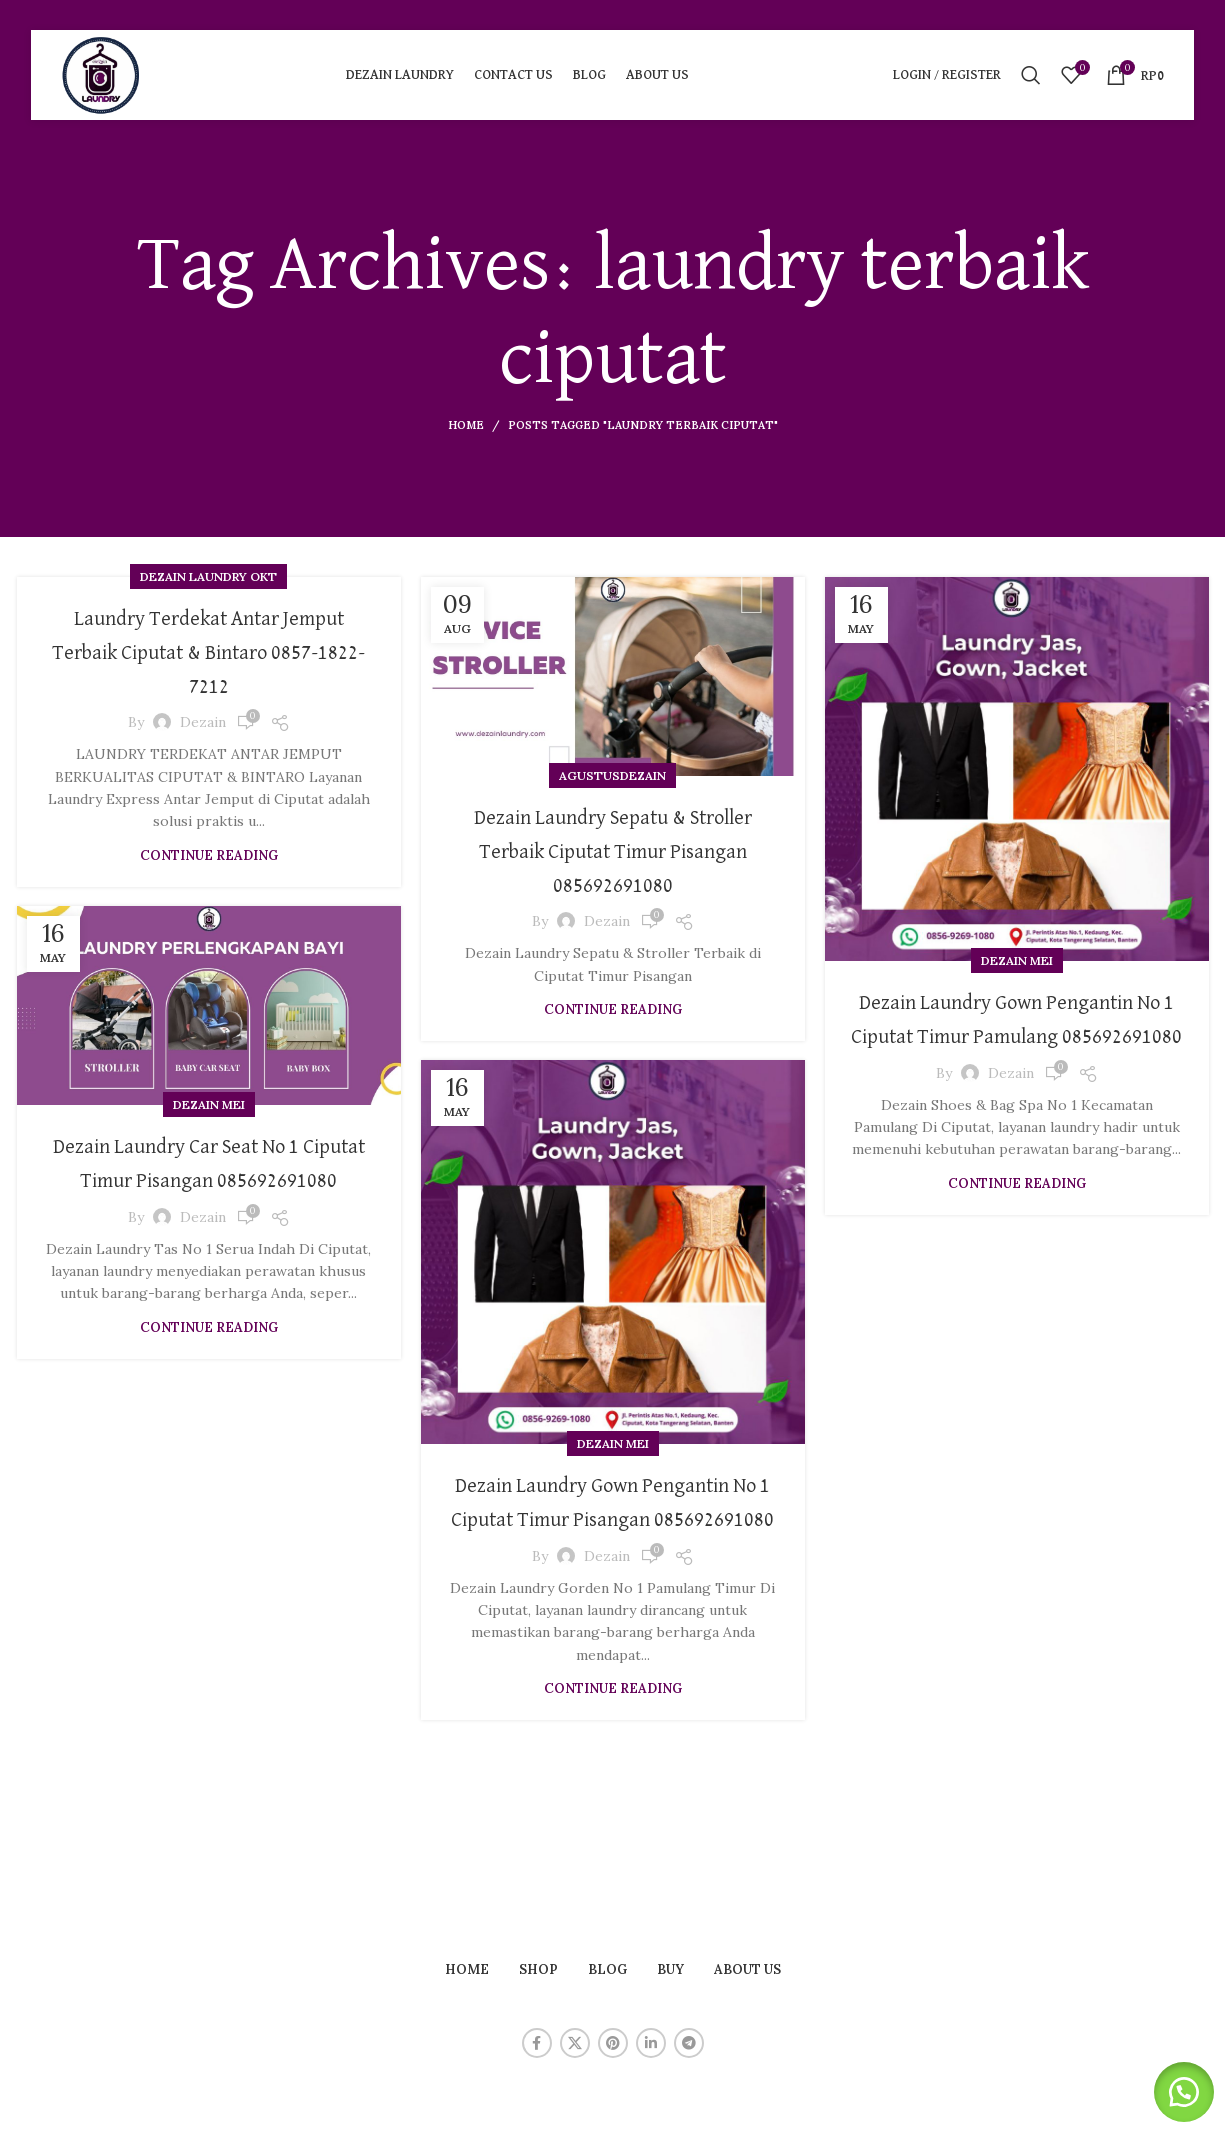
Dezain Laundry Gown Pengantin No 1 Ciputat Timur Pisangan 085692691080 (612, 1518)
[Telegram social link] (689, 2043)
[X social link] (575, 2043)
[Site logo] (101, 74)
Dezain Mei (1017, 960)
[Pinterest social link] (613, 2043)
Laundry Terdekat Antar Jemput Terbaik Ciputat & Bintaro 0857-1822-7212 (208, 651)
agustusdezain (612, 775)
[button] (1175, 2092)
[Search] (1031, 75)
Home (466, 425)
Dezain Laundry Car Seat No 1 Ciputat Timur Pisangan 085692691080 (209, 1179)
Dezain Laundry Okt (208, 576)
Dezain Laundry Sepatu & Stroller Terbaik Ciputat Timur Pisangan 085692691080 (612, 850)
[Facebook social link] (537, 2043)
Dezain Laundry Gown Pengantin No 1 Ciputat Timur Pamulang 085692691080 (1016, 1035)
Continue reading (209, 855)
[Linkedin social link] (651, 2043)
